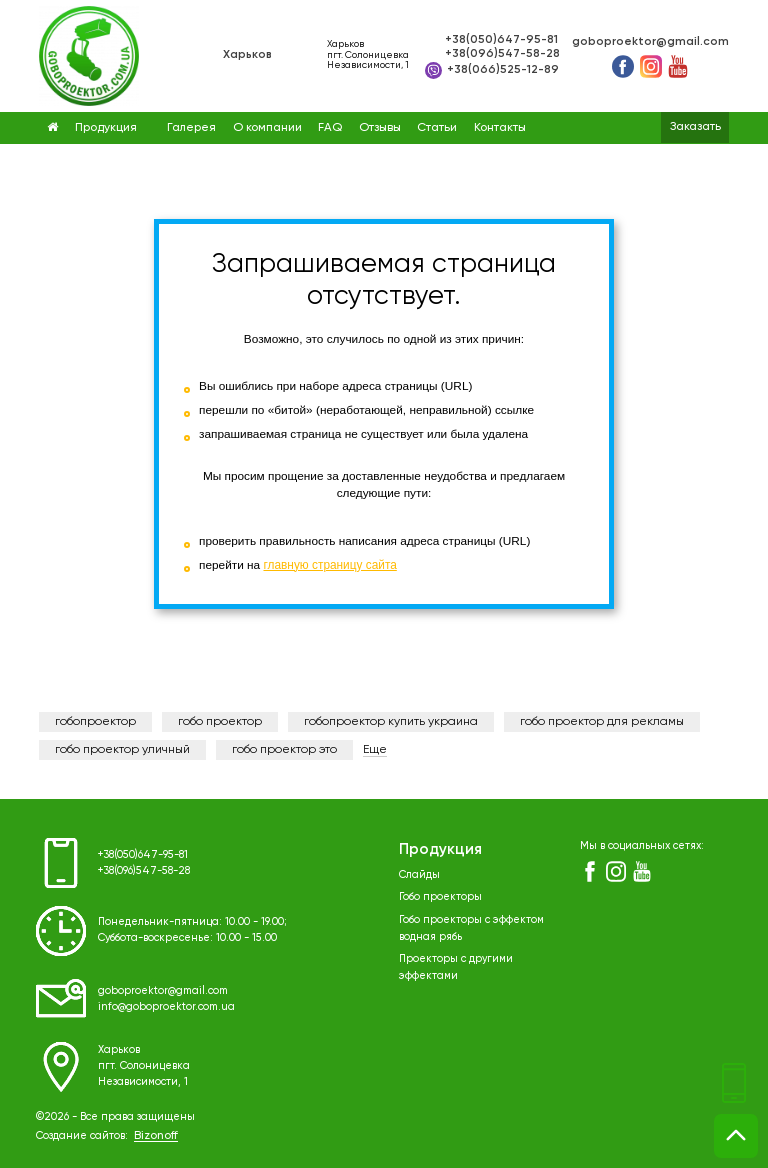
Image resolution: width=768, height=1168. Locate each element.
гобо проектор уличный (122, 750)
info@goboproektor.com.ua (166, 1006)
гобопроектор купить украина (391, 722)
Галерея (191, 128)
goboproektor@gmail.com (650, 42)
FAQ (330, 128)
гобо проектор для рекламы (602, 722)
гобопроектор (95, 722)
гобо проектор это (284, 750)
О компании (267, 128)
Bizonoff (156, 1136)
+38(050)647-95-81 (501, 40)
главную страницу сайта (329, 565)
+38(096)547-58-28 (502, 54)
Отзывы (380, 128)
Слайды (419, 874)
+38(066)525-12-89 (492, 70)
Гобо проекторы (440, 895)
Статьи (437, 128)
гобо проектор (220, 722)
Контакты (500, 128)
